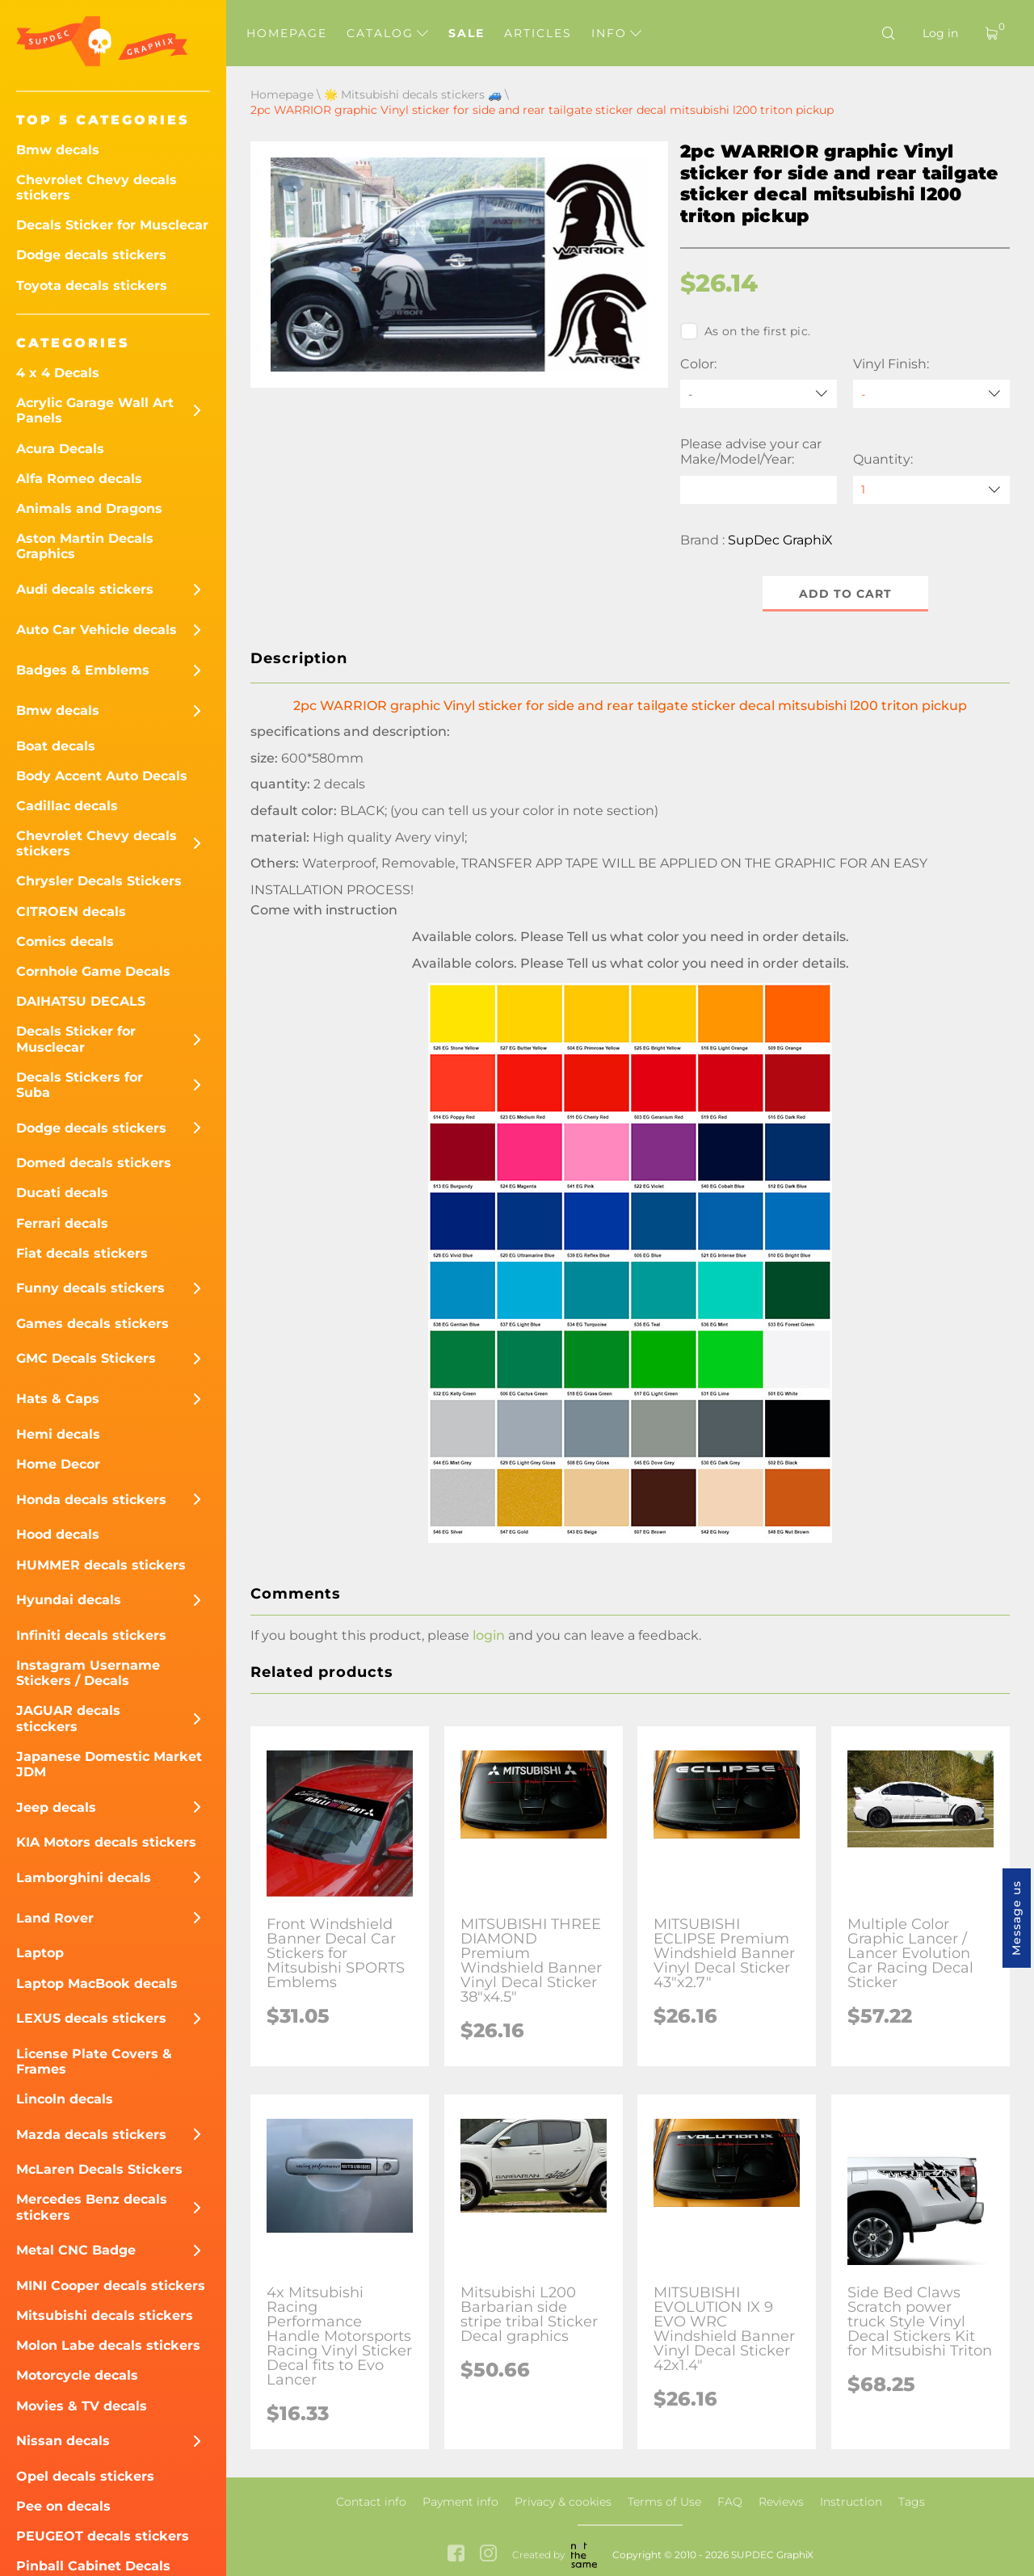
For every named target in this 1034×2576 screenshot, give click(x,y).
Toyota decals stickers (91, 285)
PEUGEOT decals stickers (102, 2536)
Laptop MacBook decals (97, 1983)
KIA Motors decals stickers (106, 1842)
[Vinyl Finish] (931, 394)
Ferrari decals (62, 1223)
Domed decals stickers (93, 1162)
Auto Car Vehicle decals (96, 629)
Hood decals (57, 1534)
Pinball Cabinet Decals (93, 2566)
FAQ (729, 2501)
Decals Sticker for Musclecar (112, 225)
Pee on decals (63, 2506)
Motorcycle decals (77, 2375)
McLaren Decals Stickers (99, 2169)
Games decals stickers (92, 1323)
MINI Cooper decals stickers (110, 2285)
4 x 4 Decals (57, 372)
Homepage (286, 33)
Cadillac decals (67, 805)
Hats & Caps (57, 1398)
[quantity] (931, 490)
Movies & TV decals (81, 2406)
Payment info (460, 2501)
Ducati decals (62, 1192)
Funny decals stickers (90, 1288)
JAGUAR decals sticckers (68, 1718)
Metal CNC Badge (76, 2250)
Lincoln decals (64, 2099)
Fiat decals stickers (82, 1253)
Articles (538, 33)
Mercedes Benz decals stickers (91, 2206)
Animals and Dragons (89, 508)
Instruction (851, 2501)
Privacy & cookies (563, 2501)
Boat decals (55, 746)
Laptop (40, 1952)
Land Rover (55, 1918)
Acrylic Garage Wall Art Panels (95, 410)
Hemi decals (58, 1434)
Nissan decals (63, 2440)
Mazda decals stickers (91, 2134)
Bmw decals (57, 150)
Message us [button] (1016, 1918)
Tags (911, 2501)
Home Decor (58, 1464)
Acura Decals (60, 448)
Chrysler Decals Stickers (99, 881)
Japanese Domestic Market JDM (109, 1764)
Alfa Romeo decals (79, 478)
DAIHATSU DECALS (80, 1001)
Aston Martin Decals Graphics (84, 546)
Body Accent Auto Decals (101, 776)
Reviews (781, 2501)
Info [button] (616, 33)
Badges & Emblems (82, 670)
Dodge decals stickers (91, 255)
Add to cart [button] (845, 593)
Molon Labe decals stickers (108, 2345)
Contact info (371, 2501)
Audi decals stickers (84, 589)
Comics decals (65, 941)
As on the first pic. (745, 331)
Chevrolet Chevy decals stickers (96, 187)
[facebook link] (456, 2554)
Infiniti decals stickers (91, 1635)
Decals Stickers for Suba (79, 1084)
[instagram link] (488, 2554)
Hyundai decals (68, 1599)
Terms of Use (664, 2501)
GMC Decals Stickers (86, 1358)
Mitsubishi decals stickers (104, 2315)
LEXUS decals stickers (91, 2018)
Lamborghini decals (83, 1877)
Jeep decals (56, 1807)
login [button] (489, 1635)
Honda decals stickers (91, 1499)
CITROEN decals (71, 911)
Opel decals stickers (85, 2476)
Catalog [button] (387, 33)
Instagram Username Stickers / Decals (88, 1673)
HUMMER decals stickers (101, 1565)
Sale (466, 33)
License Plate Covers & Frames (94, 2061)
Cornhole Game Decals (93, 971)
